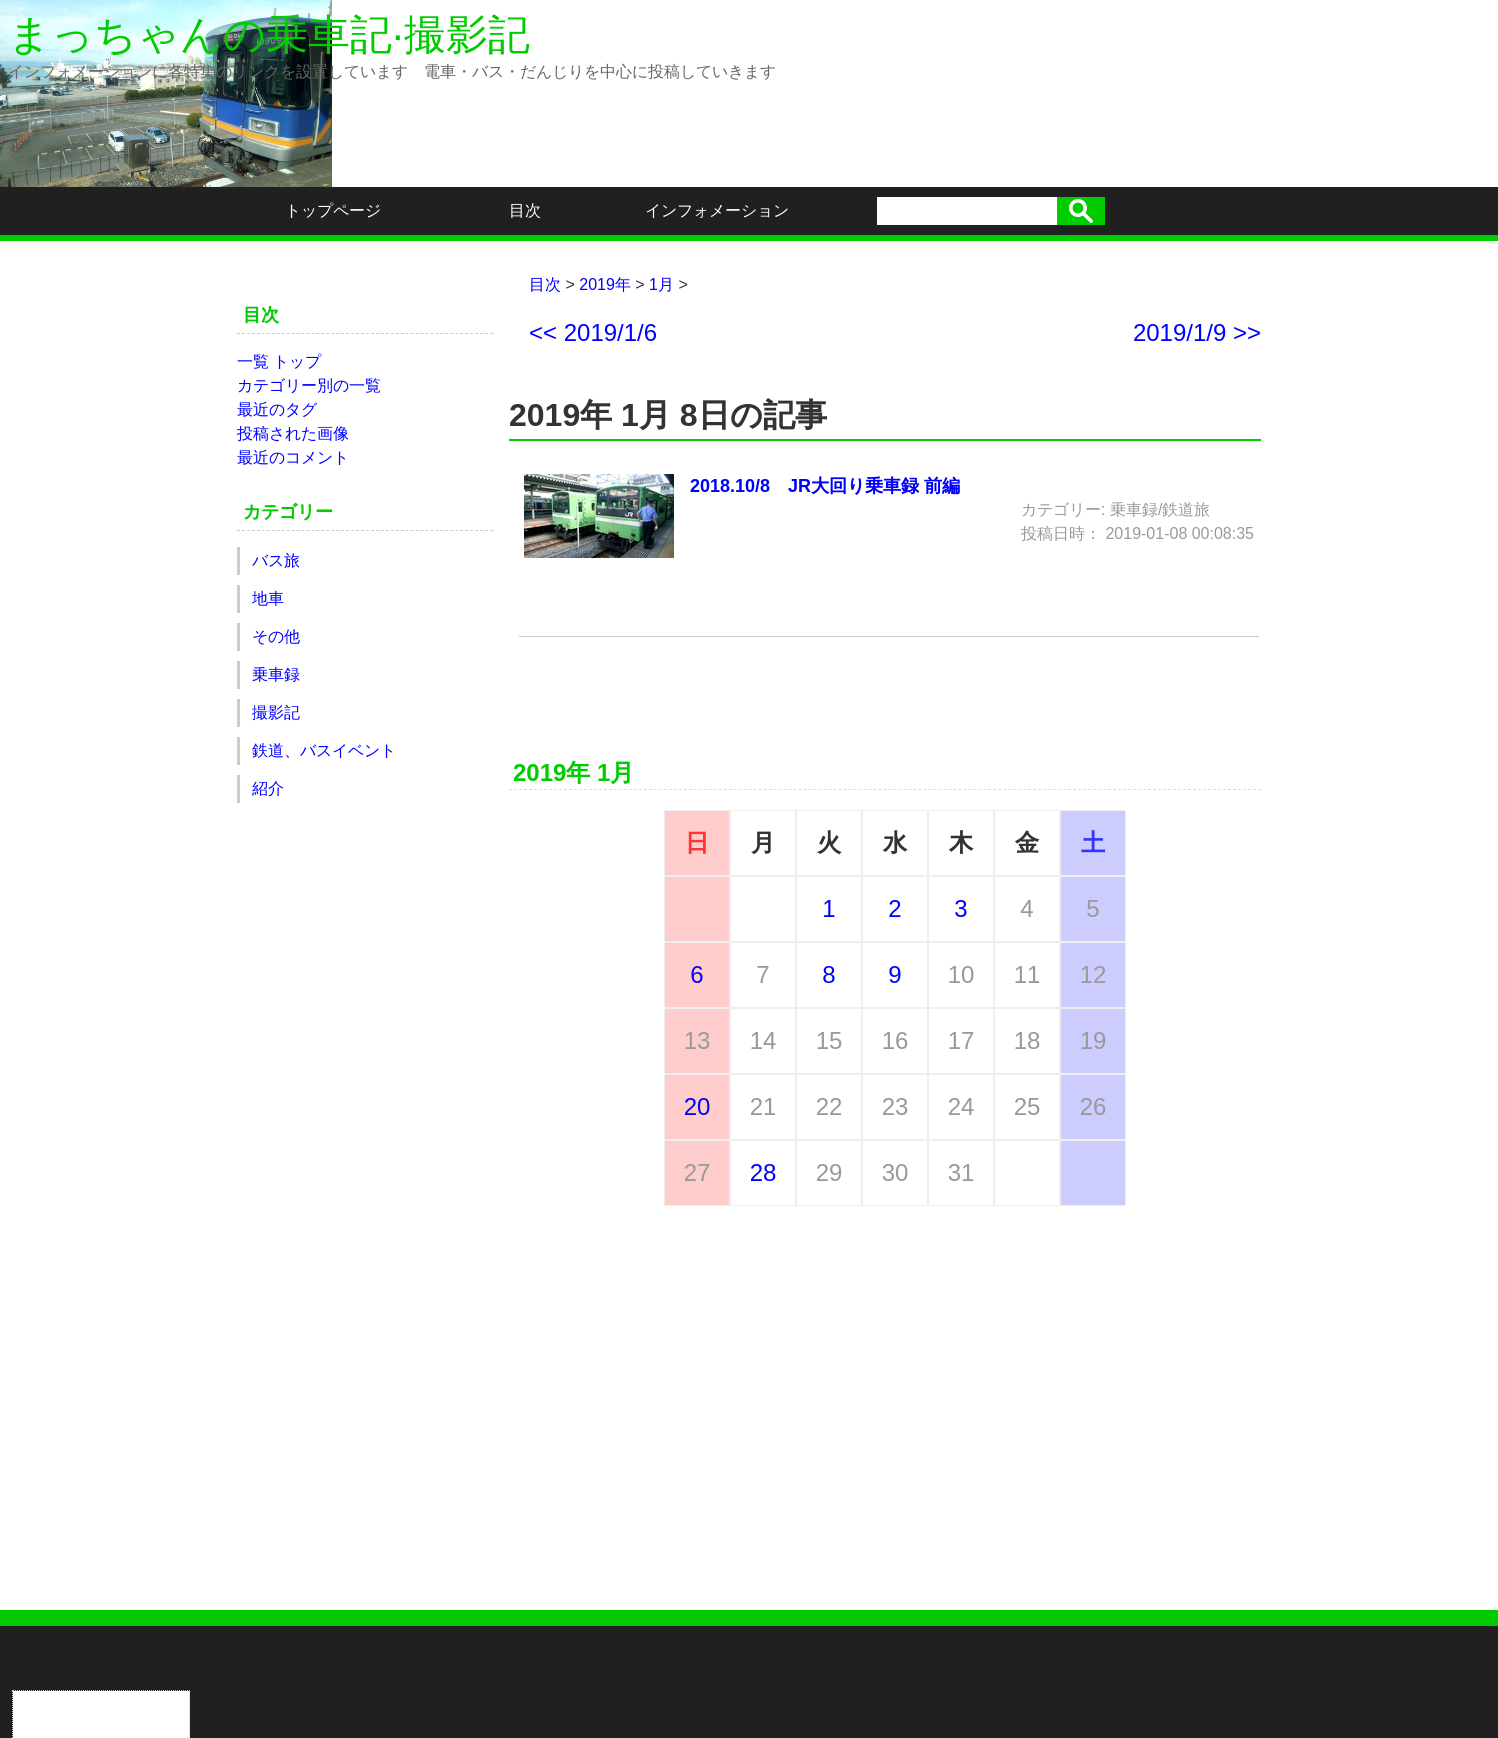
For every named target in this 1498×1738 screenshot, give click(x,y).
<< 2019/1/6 (593, 333)
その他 (276, 636)
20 (697, 1106)
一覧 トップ (279, 361)
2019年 (605, 284)
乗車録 (276, 674)
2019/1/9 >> (1197, 333)
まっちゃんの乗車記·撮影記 (269, 34)
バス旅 (276, 560)
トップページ (333, 210)
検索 (1081, 211)
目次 (525, 210)
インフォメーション (717, 210)
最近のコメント (293, 457)
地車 (268, 598)
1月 (661, 284)
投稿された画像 (293, 433)
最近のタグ (277, 409)
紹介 (268, 788)
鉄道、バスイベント (324, 750)
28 (763, 1172)
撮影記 (276, 712)
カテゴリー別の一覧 (309, 385)
